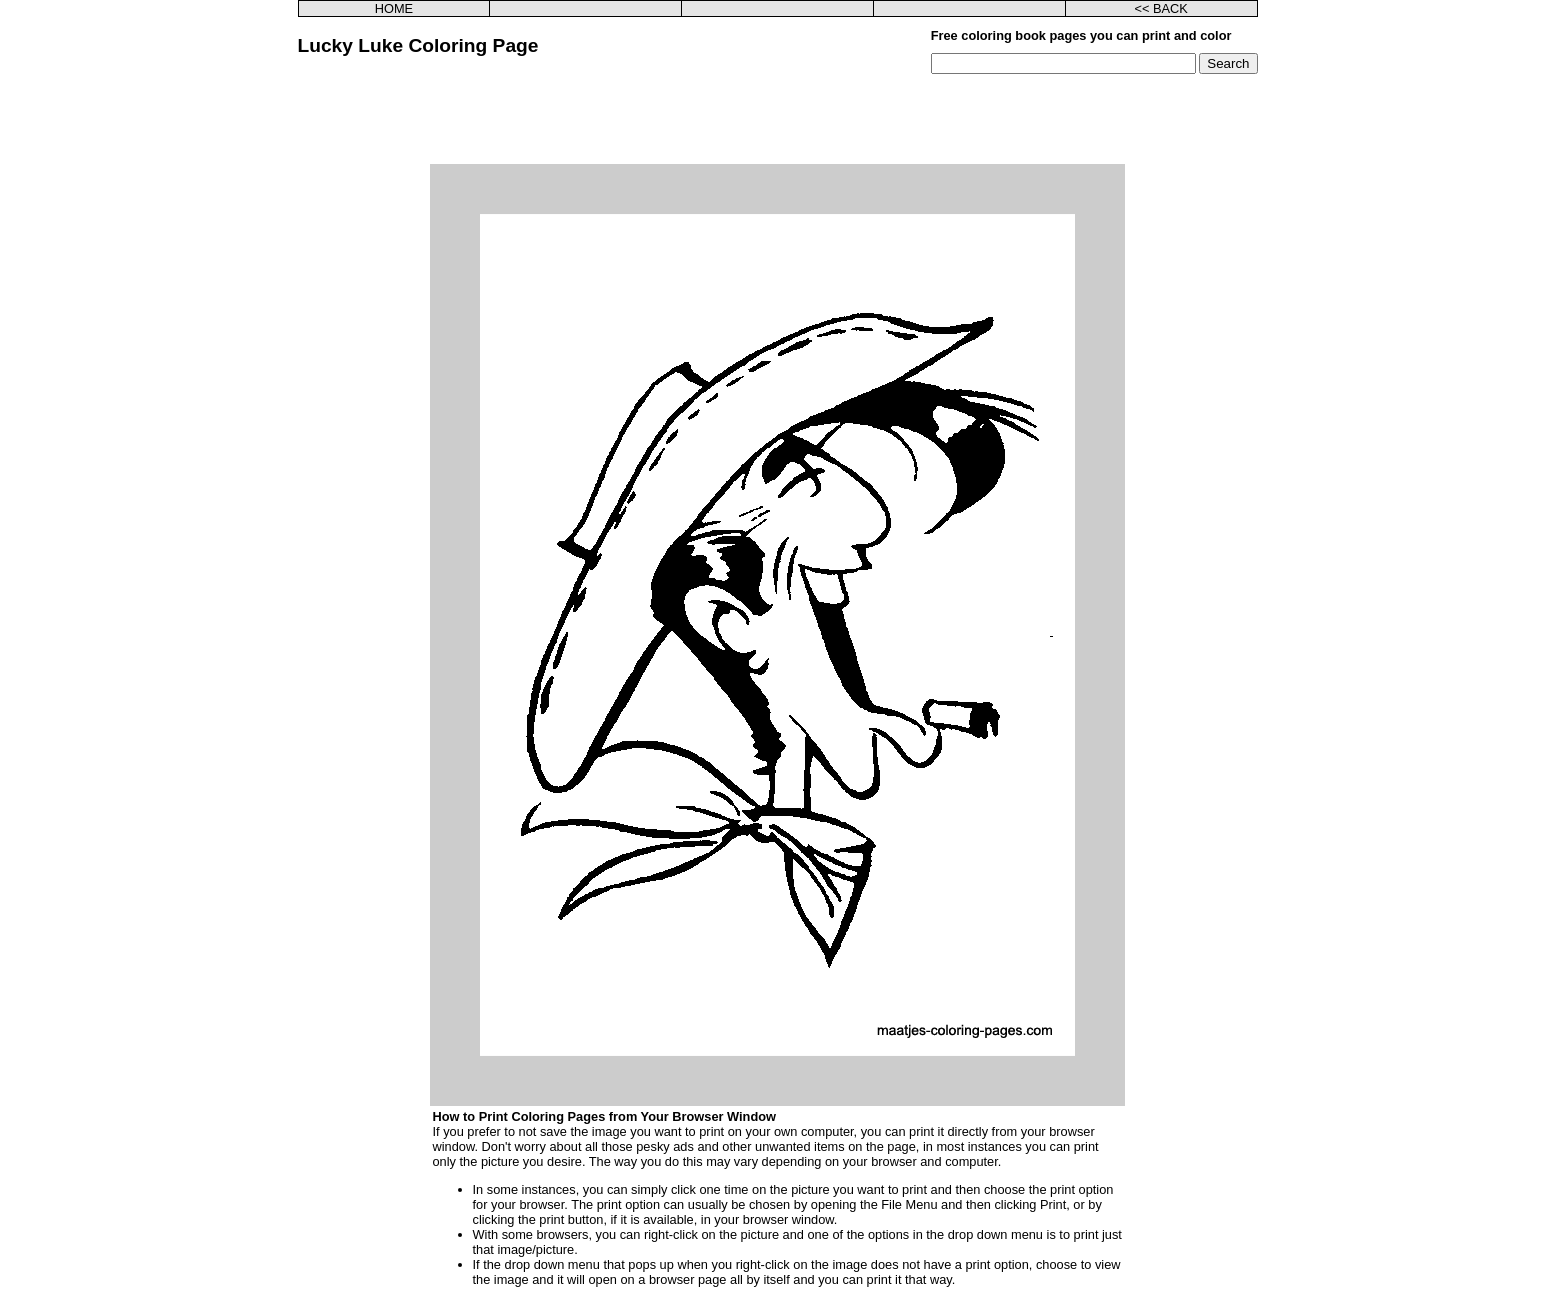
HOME (394, 8)
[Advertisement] (778, 119)
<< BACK (1160, 8)
